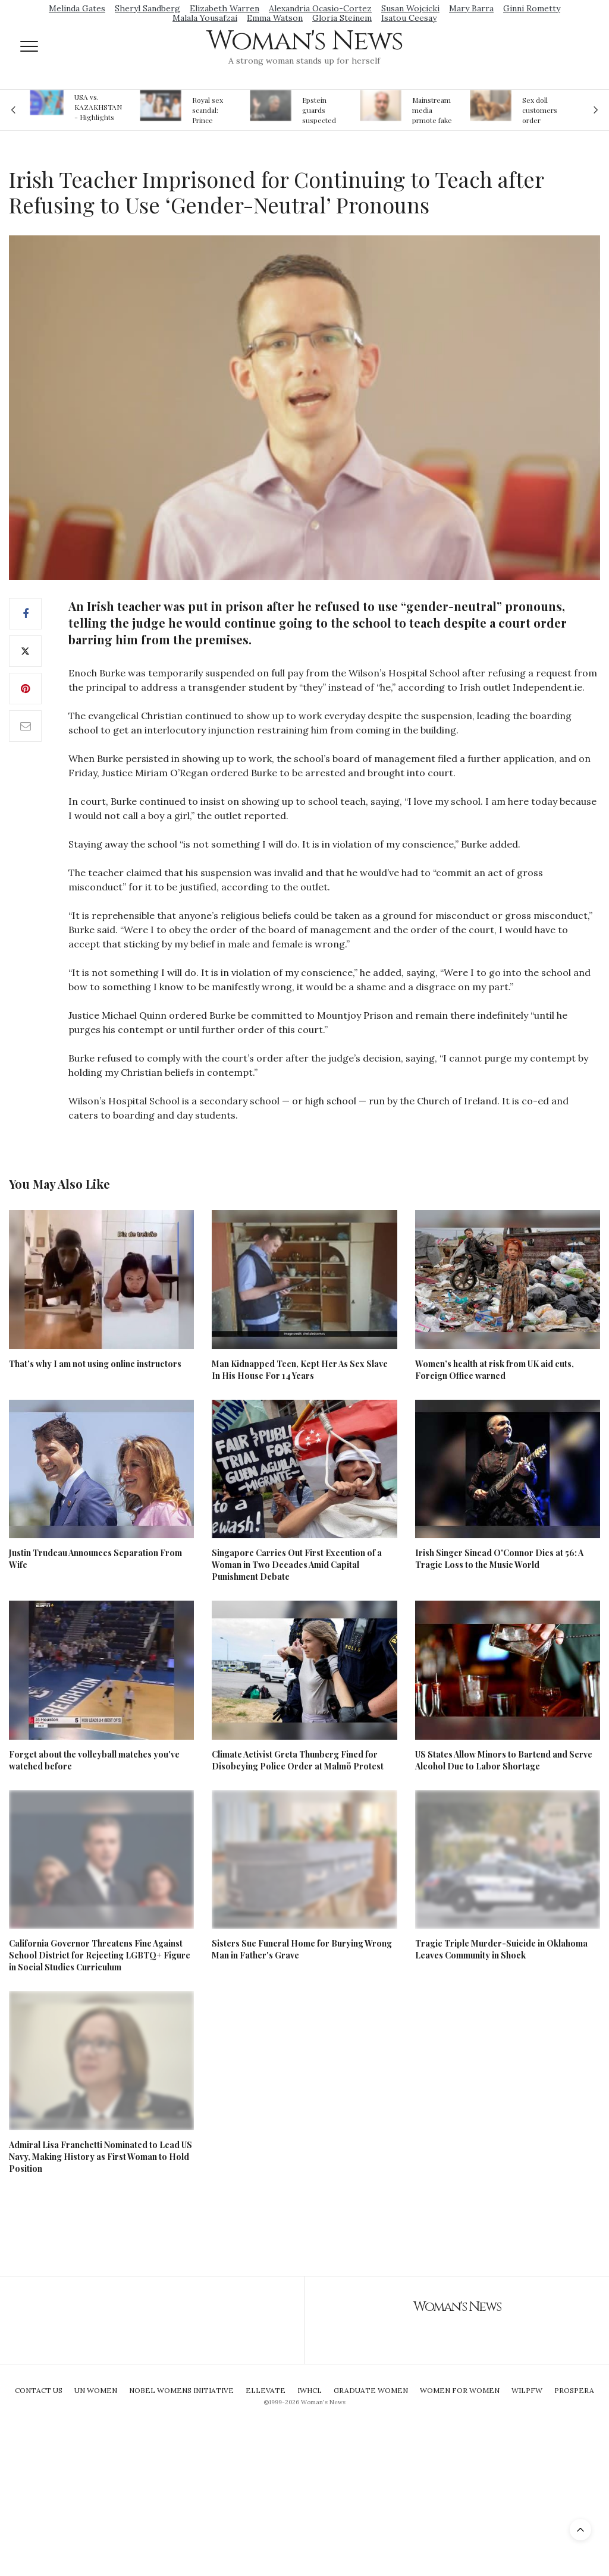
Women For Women (460, 2390)
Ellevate (265, 2390)
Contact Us (38, 2390)
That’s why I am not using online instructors (95, 1363)
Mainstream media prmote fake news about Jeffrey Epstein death (432, 110)
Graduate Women (371, 2390)
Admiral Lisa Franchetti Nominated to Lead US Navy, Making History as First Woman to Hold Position (100, 2156)
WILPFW (526, 2390)
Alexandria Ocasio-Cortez (320, 8)
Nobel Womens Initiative (181, 2390)
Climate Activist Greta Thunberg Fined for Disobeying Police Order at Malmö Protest (298, 1760)
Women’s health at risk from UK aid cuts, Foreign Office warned (494, 1369)
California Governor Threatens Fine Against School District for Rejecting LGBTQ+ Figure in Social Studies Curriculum (99, 1955)
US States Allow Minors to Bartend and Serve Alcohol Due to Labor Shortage (503, 1760)
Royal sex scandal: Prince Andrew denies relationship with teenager (211, 110)
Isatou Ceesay (409, 18)
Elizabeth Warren (224, 8)
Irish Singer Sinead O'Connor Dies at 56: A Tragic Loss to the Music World (499, 1558)
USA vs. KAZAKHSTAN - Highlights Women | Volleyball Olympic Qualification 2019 (98, 107)
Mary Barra (471, 8)
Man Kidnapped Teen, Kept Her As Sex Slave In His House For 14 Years (300, 1369)
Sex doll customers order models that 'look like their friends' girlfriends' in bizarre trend (541, 110)
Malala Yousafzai (204, 18)
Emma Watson (275, 18)
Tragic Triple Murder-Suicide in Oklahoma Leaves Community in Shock (501, 1949)
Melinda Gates (77, 8)
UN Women (95, 2390)
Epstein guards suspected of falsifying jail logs (321, 110)
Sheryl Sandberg (147, 8)
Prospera (574, 2390)
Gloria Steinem (342, 18)
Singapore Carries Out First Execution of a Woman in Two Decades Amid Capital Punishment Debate (297, 1564)
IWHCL (309, 2390)
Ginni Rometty (531, 8)
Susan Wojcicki (410, 8)
